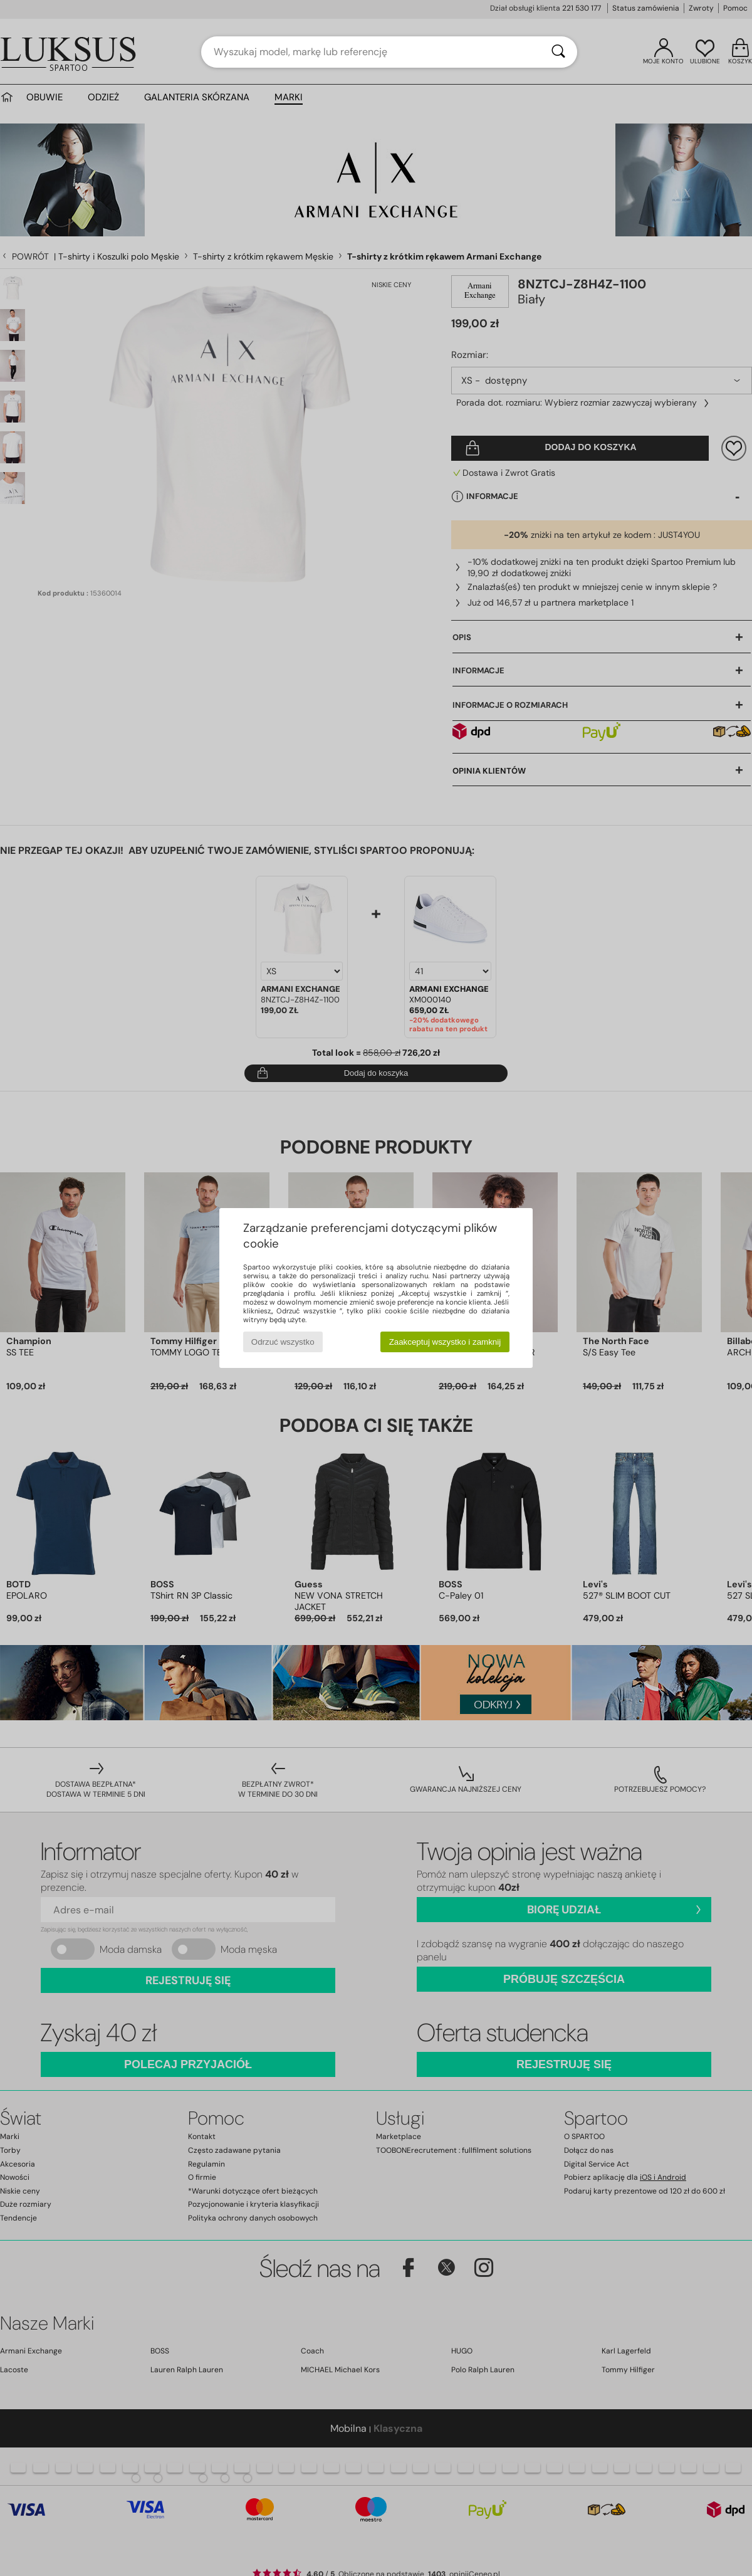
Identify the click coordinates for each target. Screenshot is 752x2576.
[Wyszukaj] (558, 52)
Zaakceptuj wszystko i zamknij (445, 1342)
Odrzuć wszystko (283, 1342)
